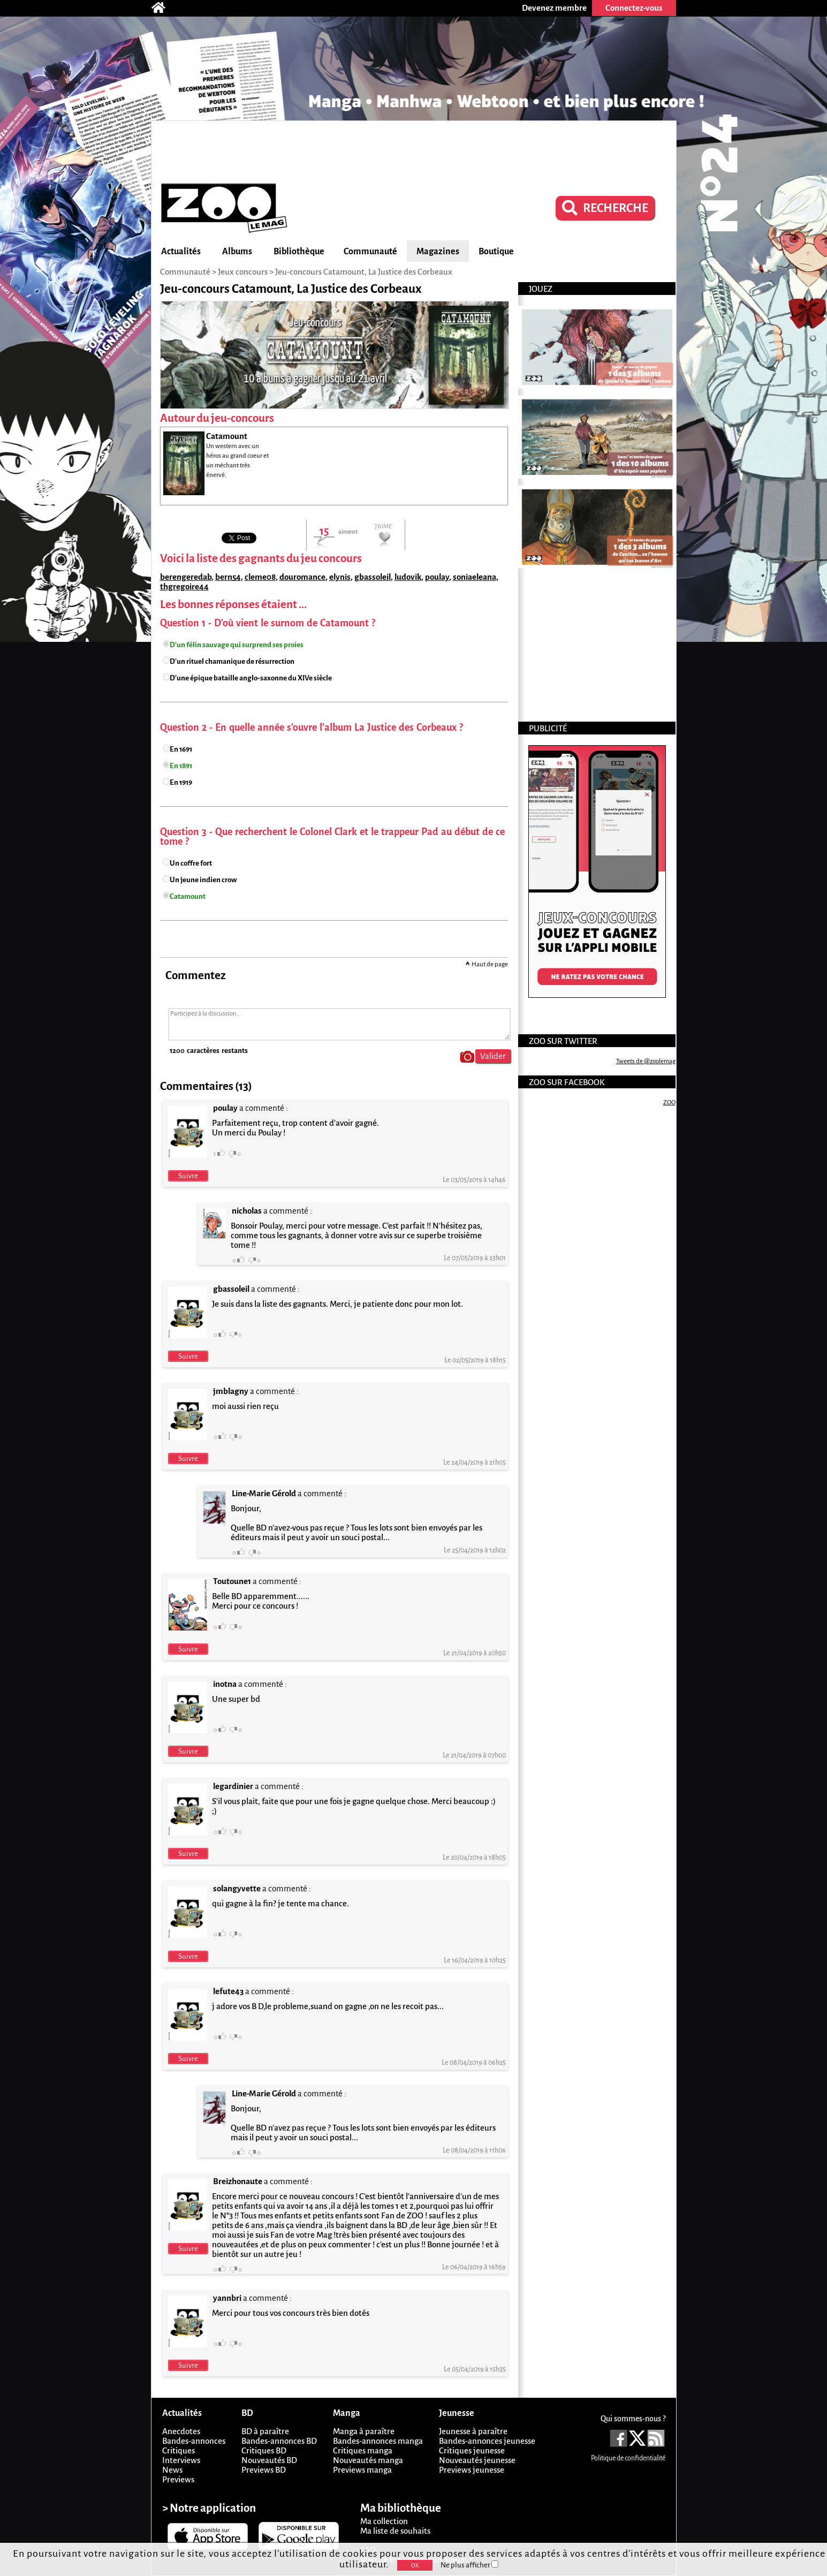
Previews (178, 2479)
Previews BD (263, 2469)
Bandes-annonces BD (279, 2440)
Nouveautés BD (269, 2460)
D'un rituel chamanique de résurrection (232, 661)
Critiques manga (362, 2450)
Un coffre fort (191, 863)
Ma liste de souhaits (395, 2530)
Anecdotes (181, 2431)
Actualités (181, 251)
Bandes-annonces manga (378, 2440)
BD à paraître (265, 2431)
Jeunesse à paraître (473, 2431)
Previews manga (362, 2469)
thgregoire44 (184, 586)
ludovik (407, 576)
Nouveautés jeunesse (477, 2460)
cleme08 (260, 576)
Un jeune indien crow (203, 880)
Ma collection (384, 2521)
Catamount (188, 896)
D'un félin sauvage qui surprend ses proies (237, 645)
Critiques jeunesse (472, 2450)
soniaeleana (474, 576)
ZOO (669, 1102)
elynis (340, 576)
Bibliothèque (299, 251)
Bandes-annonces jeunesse (487, 2440)
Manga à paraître (363, 2431)
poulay (437, 576)
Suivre (188, 1176)
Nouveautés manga (368, 2460)
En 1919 (181, 782)
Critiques (178, 2450)
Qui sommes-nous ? (633, 2418)
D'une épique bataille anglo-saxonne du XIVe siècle (251, 678)
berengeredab (185, 576)
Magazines (437, 251)
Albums (237, 251)
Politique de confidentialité (628, 2458)
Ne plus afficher (469, 2565)
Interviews (181, 2460)
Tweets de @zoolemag (646, 1061)
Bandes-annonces (193, 2440)
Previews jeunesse (471, 2469)
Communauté (370, 251)
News (172, 2469)
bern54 (228, 576)
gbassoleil (372, 576)
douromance (302, 576)
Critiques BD (263, 2450)
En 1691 (181, 749)
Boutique (496, 251)
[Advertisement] (414, 150)
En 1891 (181, 766)
